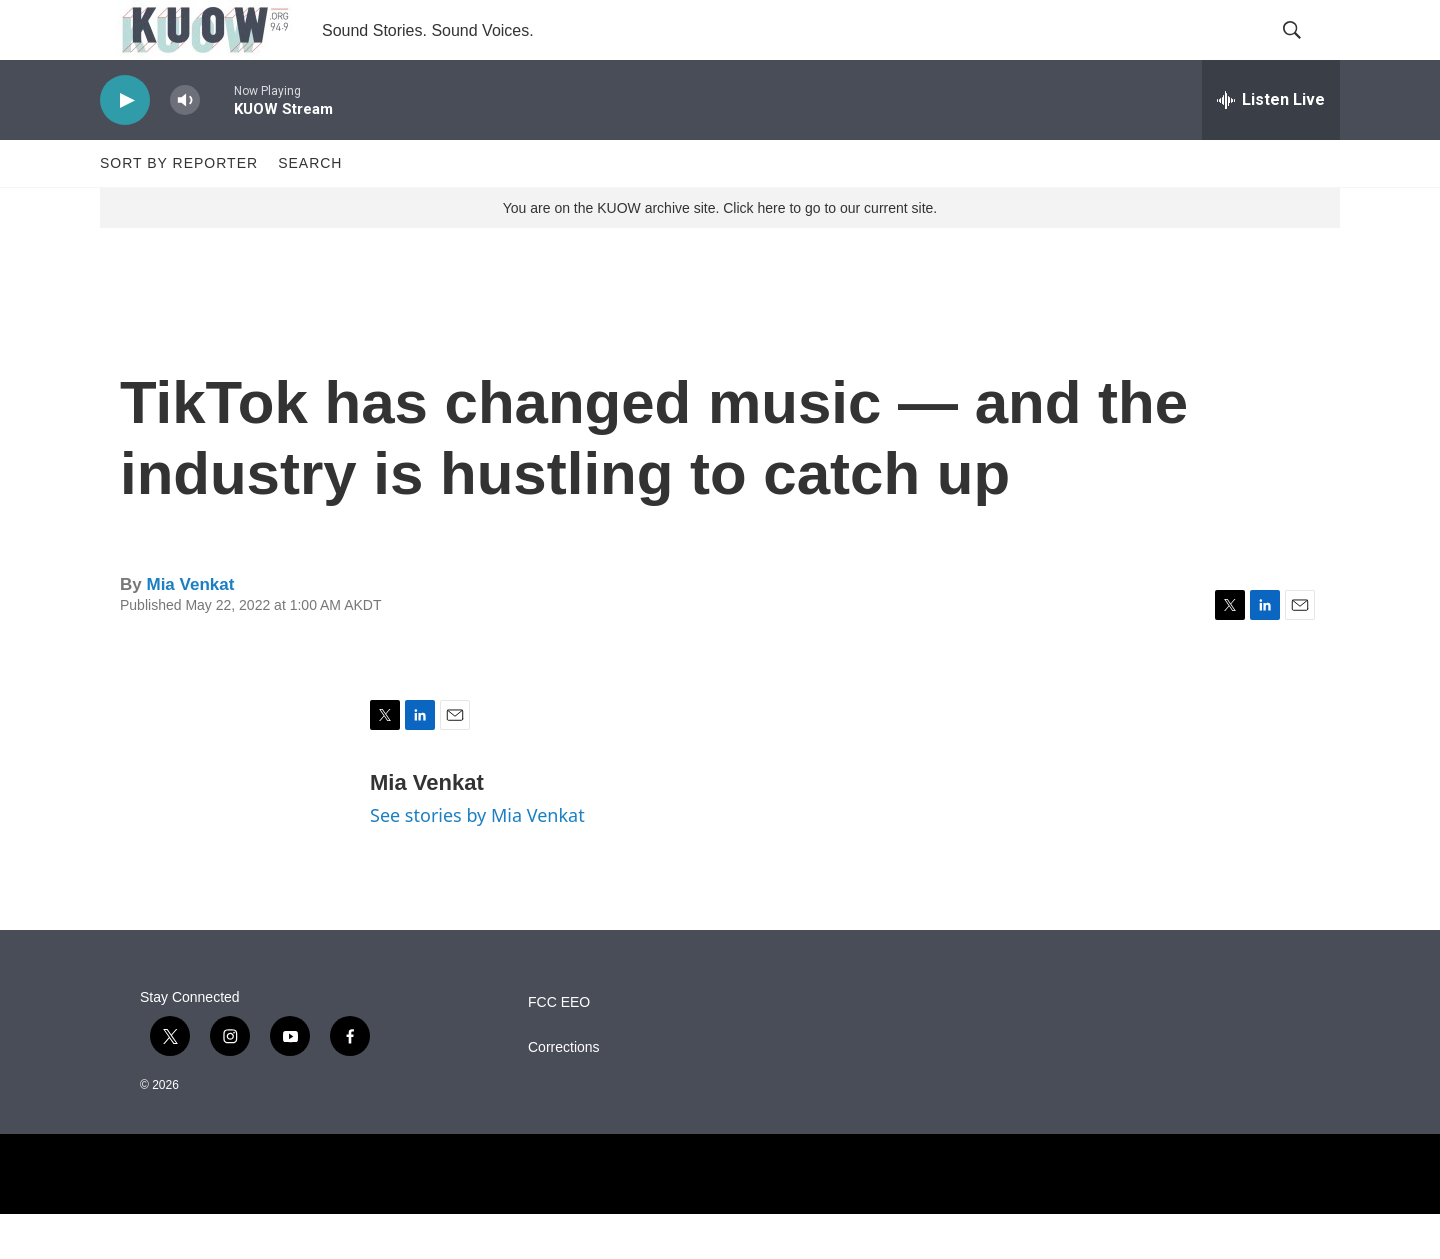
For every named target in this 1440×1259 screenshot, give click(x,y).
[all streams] (1271, 145)
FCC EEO (559, 1047)
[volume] (185, 145)
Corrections (564, 1092)
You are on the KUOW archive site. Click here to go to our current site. (720, 253)
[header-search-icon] (1308, 53)
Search (310, 208)
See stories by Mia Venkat (477, 860)
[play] (125, 145)
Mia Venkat (190, 629)
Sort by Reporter (179, 208)
